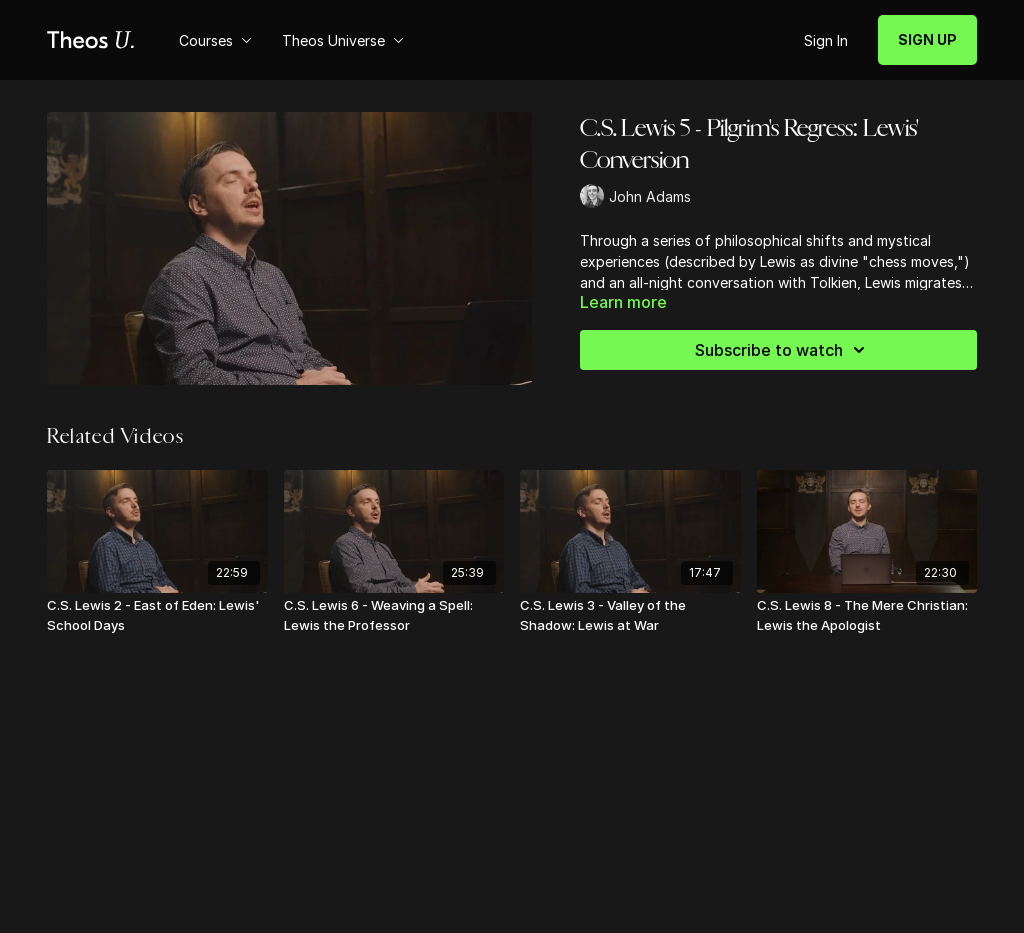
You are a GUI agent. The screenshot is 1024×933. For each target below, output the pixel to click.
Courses (215, 40)
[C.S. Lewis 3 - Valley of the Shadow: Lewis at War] (630, 615)
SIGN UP (927, 39)
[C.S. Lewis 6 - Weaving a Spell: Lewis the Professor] (394, 615)
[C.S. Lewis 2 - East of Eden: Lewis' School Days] (157, 615)
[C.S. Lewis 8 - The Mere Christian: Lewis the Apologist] (867, 615)
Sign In (826, 40)
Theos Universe (343, 40)
